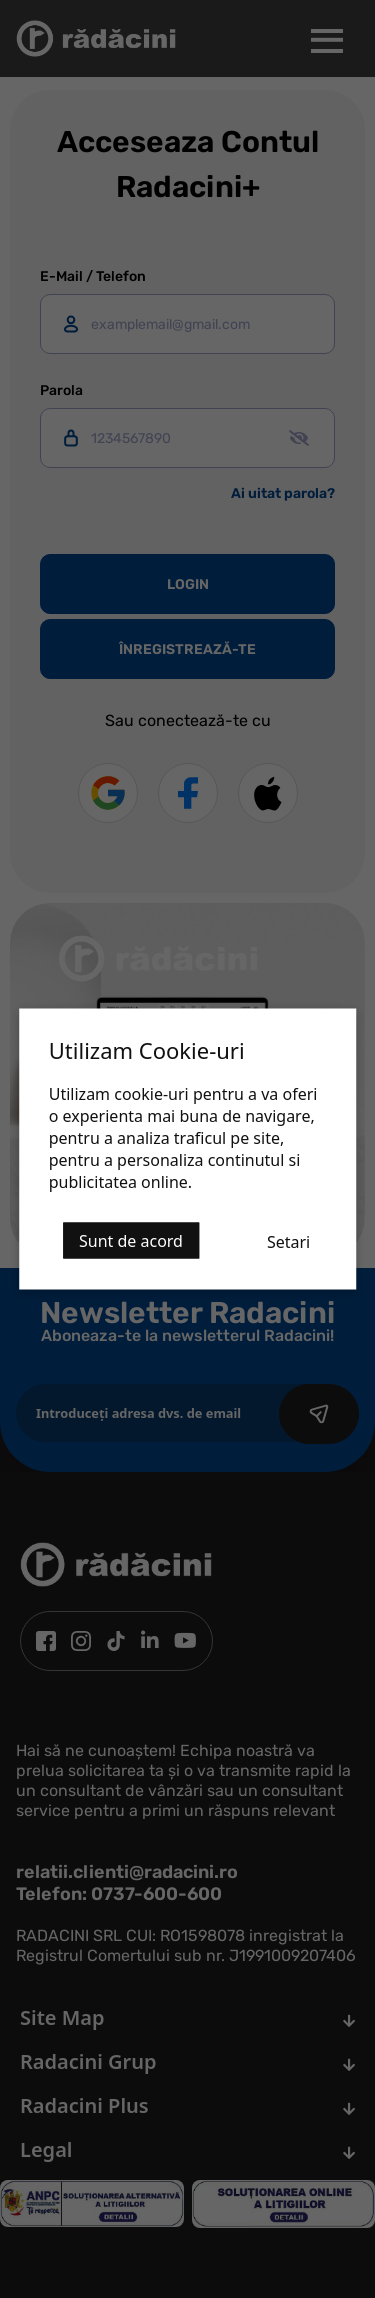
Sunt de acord (131, 1241)
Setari (288, 1242)
